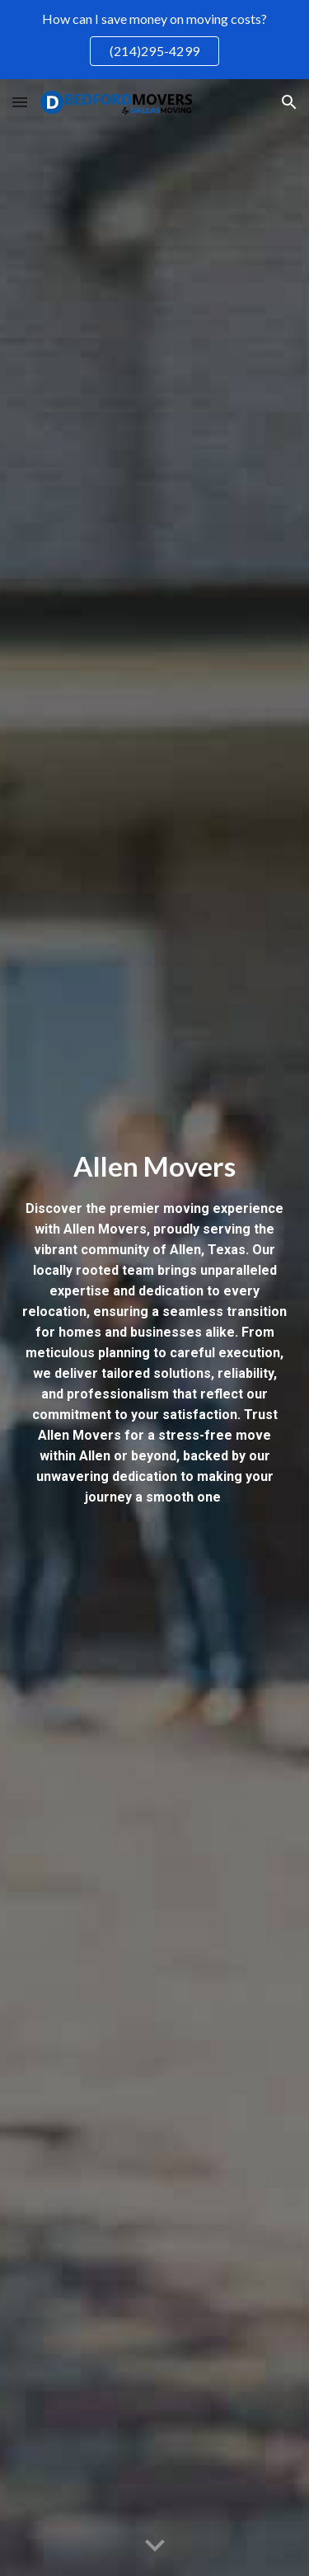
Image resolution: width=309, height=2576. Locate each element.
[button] (20, 102)
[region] (154, 39)
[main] (155, 1328)
